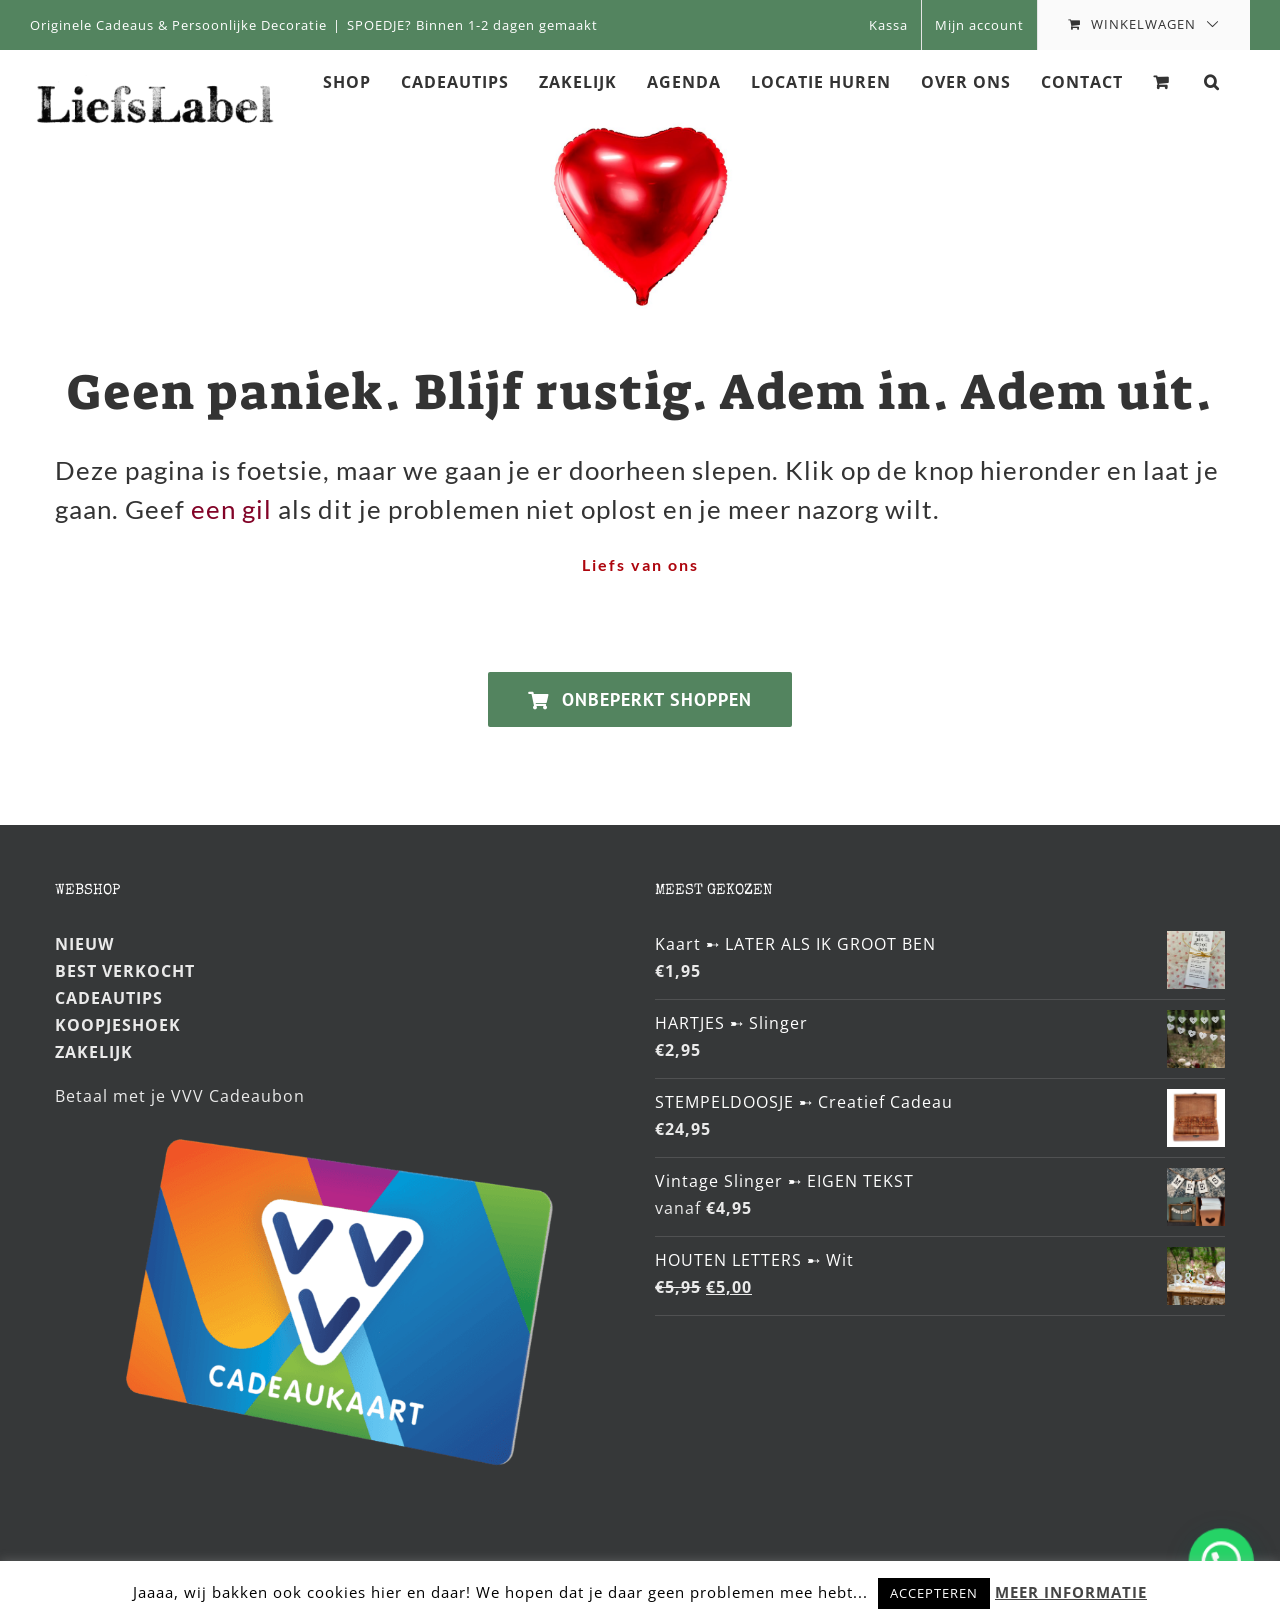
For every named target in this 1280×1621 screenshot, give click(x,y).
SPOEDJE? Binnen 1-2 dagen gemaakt (472, 25)
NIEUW (84, 944)
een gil (231, 509)
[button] (1212, 81)
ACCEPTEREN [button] (934, 1593)
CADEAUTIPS (109, 998)
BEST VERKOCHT (125, 971)
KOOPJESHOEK (118, 1025)
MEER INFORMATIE (1071, 1592)
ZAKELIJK (94, 1052)
